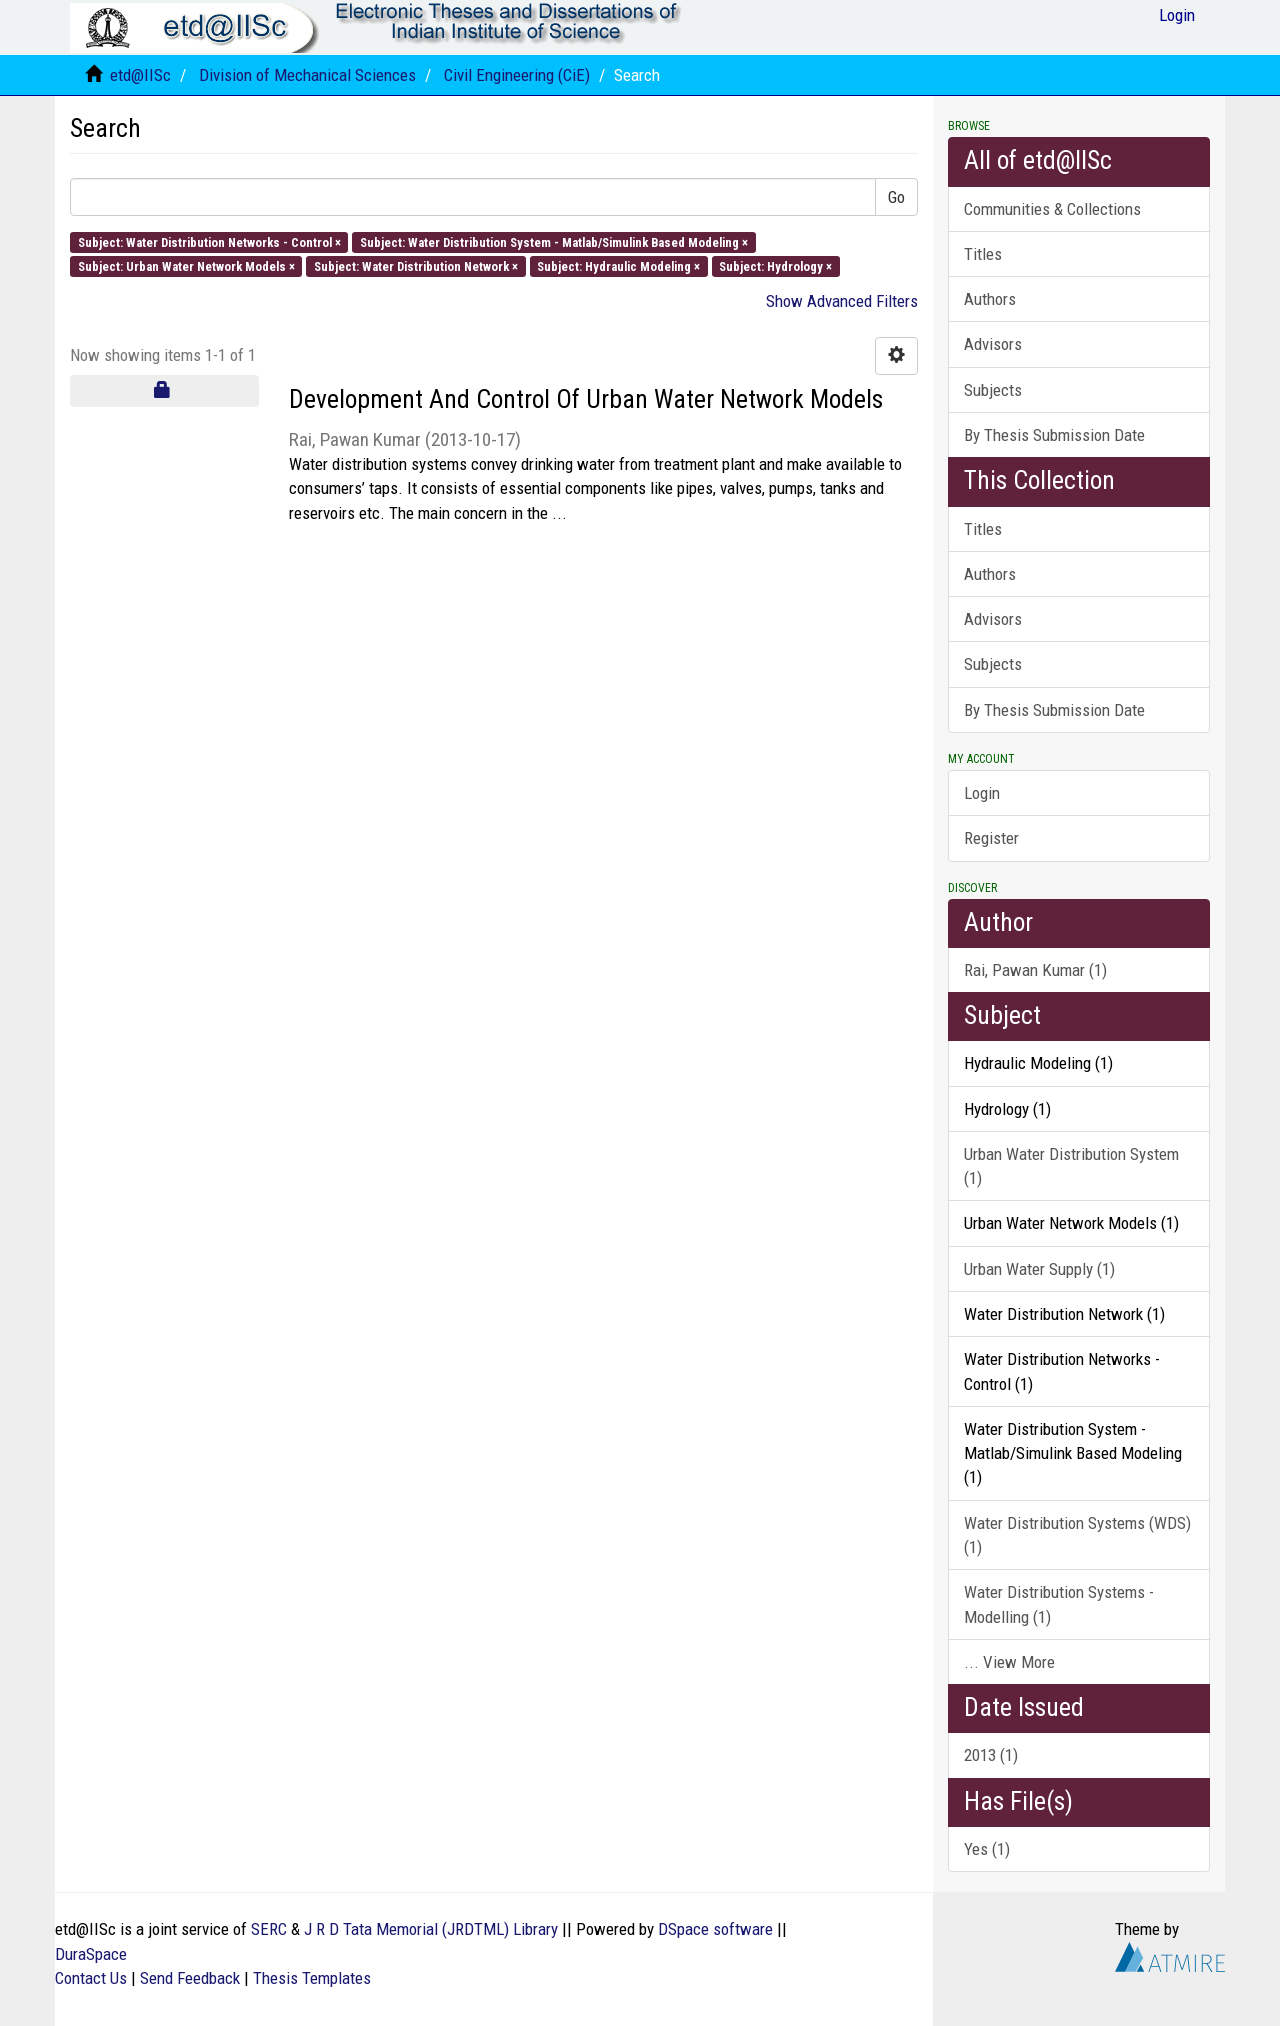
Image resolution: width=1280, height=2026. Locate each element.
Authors (990, 299)
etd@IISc (140, 75)
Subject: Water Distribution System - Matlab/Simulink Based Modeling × (554, 241)
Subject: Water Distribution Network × (416, 265)
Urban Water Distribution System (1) (1071, 1166)
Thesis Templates (312, 1978)
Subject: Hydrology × (775, 265)
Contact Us (91, 1978)
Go (896, 197)
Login (982, 793)
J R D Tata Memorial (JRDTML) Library (431, 1929)
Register (991, 838)
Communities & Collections (1052, 209)
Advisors (993, 344)
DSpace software (715, 1929)
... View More (1009, 1662)
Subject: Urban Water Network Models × (186, 265)
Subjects (993, 390)
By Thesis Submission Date (1054, 435)
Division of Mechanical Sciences (307, 75)
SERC (269, 1929)
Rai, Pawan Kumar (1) (1035, 970)
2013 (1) (991, 1755)
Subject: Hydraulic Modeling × (618, 265)
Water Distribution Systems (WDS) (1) (1077, 1535)
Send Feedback (190, 1978)
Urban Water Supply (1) (1039, 1269)
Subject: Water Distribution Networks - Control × (209, 241)
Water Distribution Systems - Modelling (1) (1059, 1604)
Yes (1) (987, 1849)
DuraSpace (91, 1954)
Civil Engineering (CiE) (517, 75)
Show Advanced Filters (842, 301)
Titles (983, 254)
